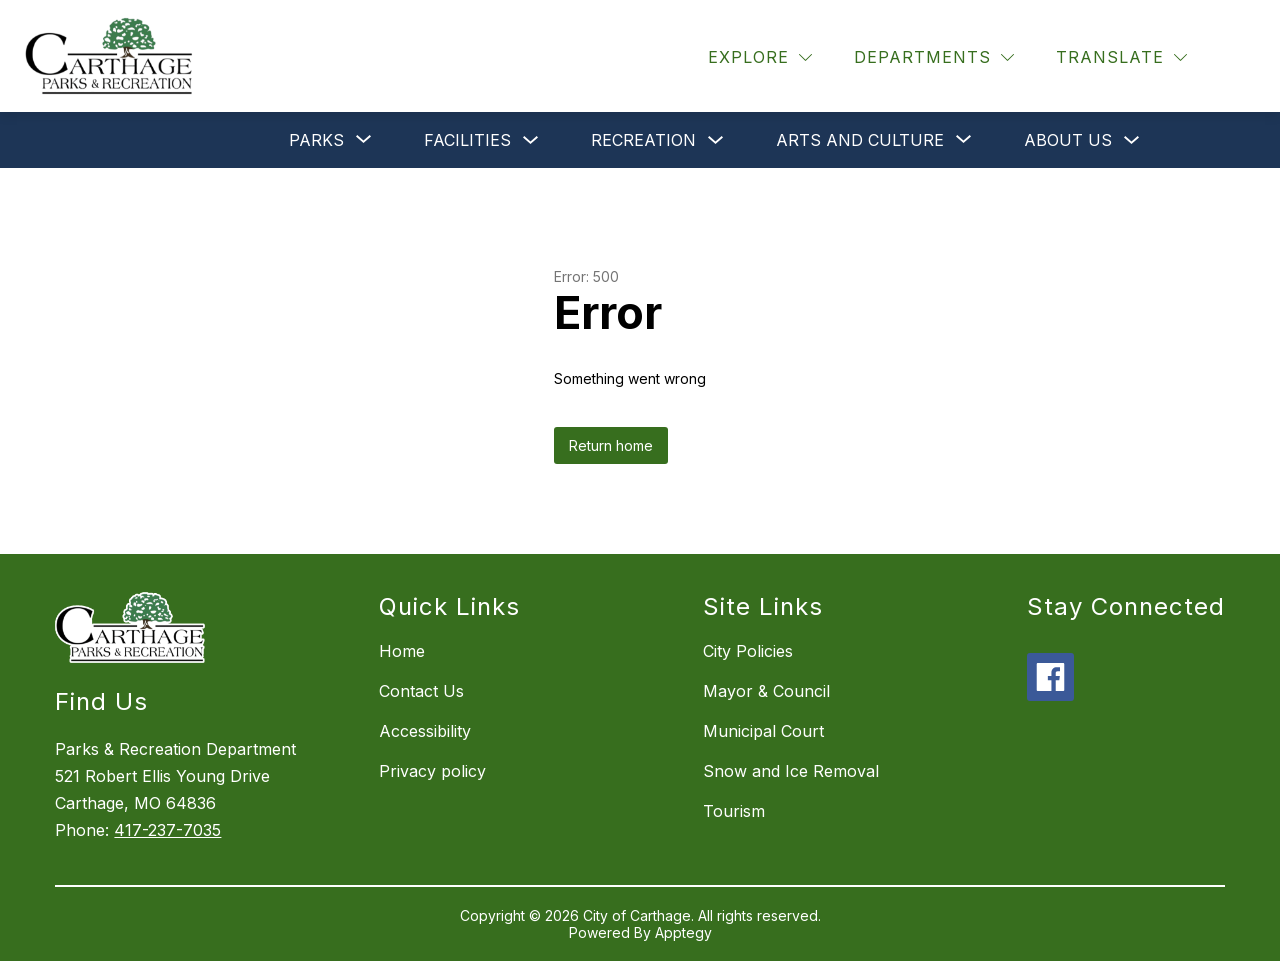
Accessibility (425, 731)
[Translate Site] (1121, 57)
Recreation (643, 140)
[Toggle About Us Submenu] (1132, 140)
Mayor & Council (766, 691)
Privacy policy (432, 771)
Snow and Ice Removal (791, 771)
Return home (611, 445)
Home (402, 651)
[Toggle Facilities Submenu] (531, 140)
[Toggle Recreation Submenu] (716, 140)
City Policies (748, 651)
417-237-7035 (167, 830)
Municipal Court (763, 731)
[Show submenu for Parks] (316, 140)
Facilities (467, 140)
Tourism (734, 811)
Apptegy (683, 932)
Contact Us (421, 691)
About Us (1068, 140)
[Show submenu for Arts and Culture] (860, 140)
